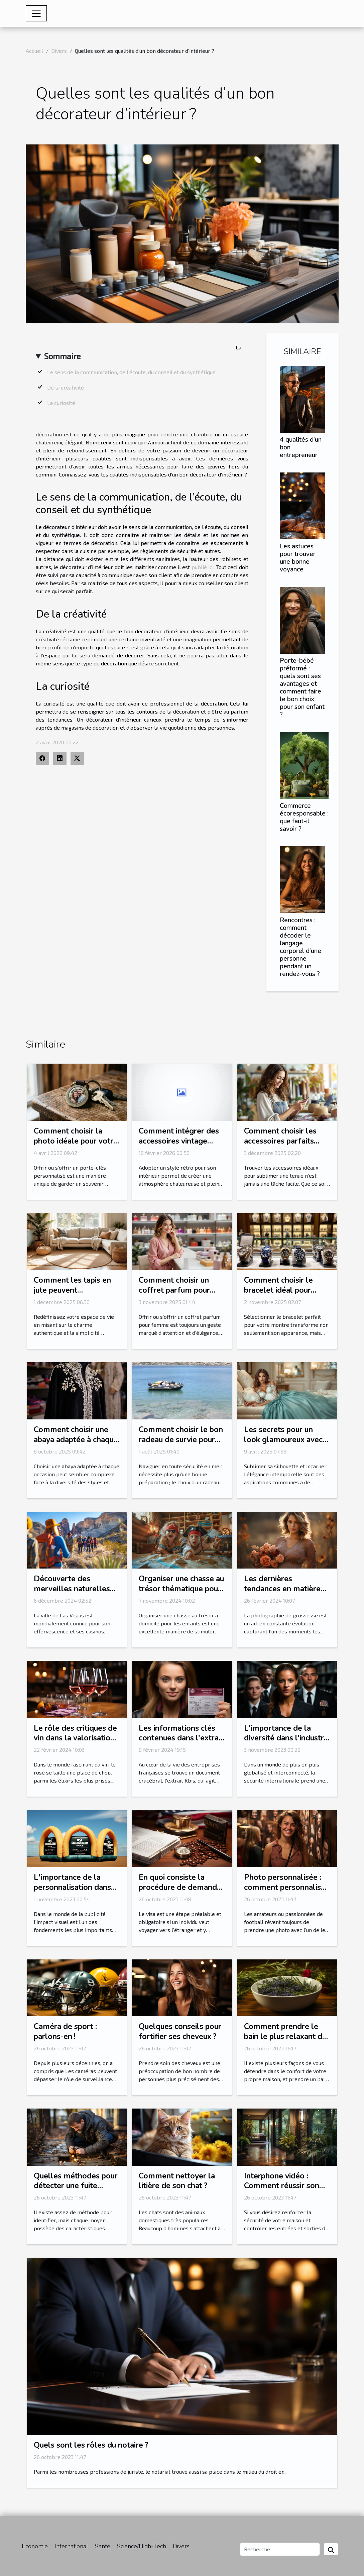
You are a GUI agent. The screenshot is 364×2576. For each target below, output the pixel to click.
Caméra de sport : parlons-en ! (65, 2031)
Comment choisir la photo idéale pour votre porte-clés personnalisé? (76, 1146)
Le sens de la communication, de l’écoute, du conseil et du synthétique (131, 372)
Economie (35, 2546)
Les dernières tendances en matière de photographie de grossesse (282, 1594)
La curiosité (61, 403)
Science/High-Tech (141, 2546)
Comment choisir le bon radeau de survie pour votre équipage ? (181, 1439)
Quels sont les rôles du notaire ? (91, 2445)
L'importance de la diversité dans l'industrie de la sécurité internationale (287, 1743)
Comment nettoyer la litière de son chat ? (177, 2181)
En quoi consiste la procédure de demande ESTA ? (180, 1887)
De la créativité (65, 387)
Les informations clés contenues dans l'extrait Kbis (181, 1738)
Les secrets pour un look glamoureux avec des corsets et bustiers (284, 1439)
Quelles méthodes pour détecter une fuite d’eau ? (76, 2186)
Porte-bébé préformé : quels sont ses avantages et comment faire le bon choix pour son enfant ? (302, 687)
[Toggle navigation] (36, 13)
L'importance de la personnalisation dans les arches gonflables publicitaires (72, 1892)
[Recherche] (280, 2549)
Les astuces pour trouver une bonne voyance (298, 558)
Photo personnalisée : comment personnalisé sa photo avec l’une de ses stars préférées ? (284, 1892)
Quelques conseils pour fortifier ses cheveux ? (180, 2031)
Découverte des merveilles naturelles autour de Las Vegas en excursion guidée (75, 1594)
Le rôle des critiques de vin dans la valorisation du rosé (75, 1738)
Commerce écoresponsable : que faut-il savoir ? (304, 817)
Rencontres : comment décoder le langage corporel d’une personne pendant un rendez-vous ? (300, 947)
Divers (59, 50)
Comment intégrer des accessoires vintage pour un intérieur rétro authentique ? (179, 1146)
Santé (102, 2546)
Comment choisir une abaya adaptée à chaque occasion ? (76, 1439)
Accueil (34, 50)
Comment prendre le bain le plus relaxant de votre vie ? (285, 2036)
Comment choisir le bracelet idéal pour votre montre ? (278, 1290)
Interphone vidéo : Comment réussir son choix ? (281, 2186)
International (71, 2546)
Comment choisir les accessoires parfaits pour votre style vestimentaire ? (280, 1146)
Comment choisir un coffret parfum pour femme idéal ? (174, 1290)
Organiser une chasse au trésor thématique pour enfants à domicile (181, 1589)
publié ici (203, 567)
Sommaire (62, 356)
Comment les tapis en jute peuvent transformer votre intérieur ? (72, 1295)
